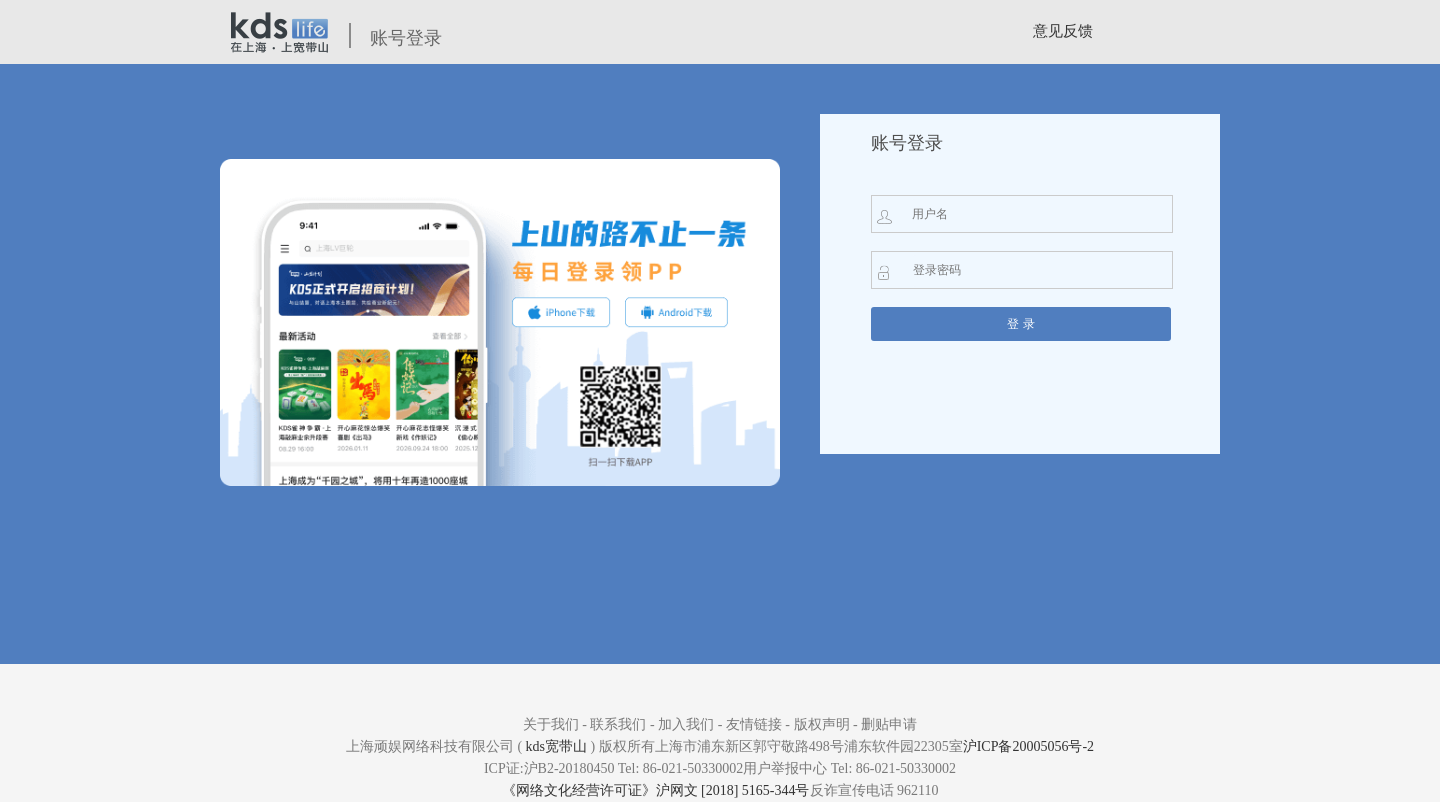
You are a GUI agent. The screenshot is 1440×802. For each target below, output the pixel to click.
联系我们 (618, 724)
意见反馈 (1063, 31)
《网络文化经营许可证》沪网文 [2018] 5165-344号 (656, 790)
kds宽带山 (556, 746)
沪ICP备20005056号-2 (1028, 746)
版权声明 (822, 724)
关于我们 (551, 724)
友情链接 (754, 724)
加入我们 (686, 724)
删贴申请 (889, 724)
